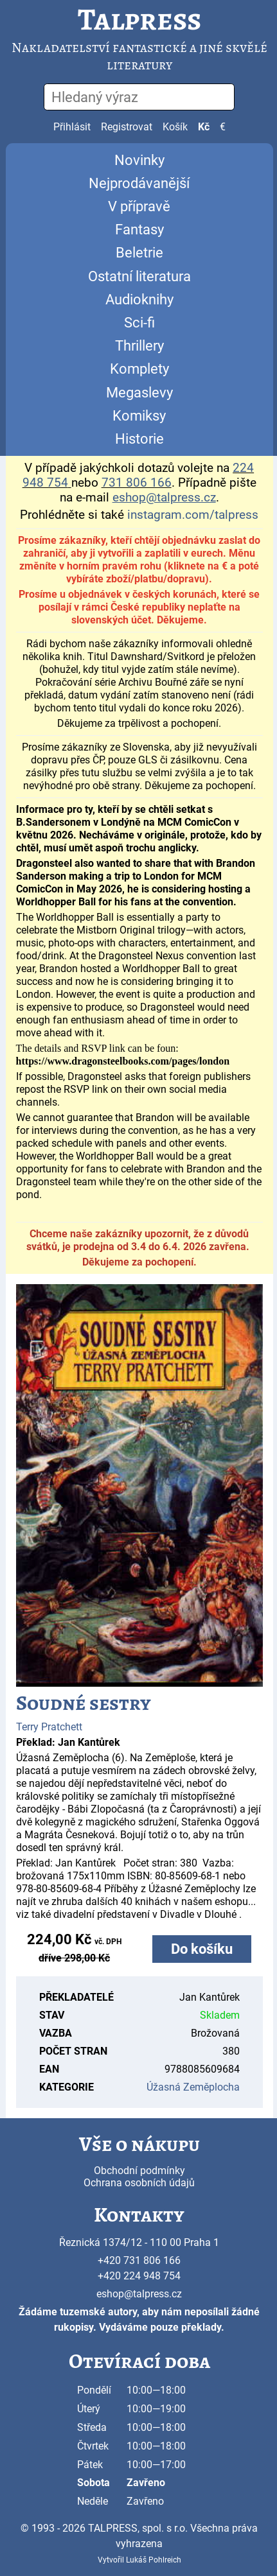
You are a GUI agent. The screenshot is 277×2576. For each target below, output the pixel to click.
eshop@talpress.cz (139, 2294)
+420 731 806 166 (139, 2260)
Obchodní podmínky (139, 2170)
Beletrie (139, 253)
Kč (204, 127)
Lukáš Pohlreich (153, 2559)
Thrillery (139, 346)
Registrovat (126, 127)
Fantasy (139, 230)
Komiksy (139, 416)
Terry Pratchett (49, 1727)
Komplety (139, 369)
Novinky (139, 160)
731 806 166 (137, 483)
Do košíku (202, 1949)
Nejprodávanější (139, 183)
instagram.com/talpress (192, 515)
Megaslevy (139, 393)
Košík (175, 127)
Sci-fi (139, 323)
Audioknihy (139, 300)
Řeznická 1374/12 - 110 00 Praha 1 (139, 2242)
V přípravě (139, 206)
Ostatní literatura (139, 276)
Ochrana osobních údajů (139, 2183)
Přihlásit (72, 127)
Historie (139, 439)
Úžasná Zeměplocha (193, 2087)
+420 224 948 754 (139, 2276)
